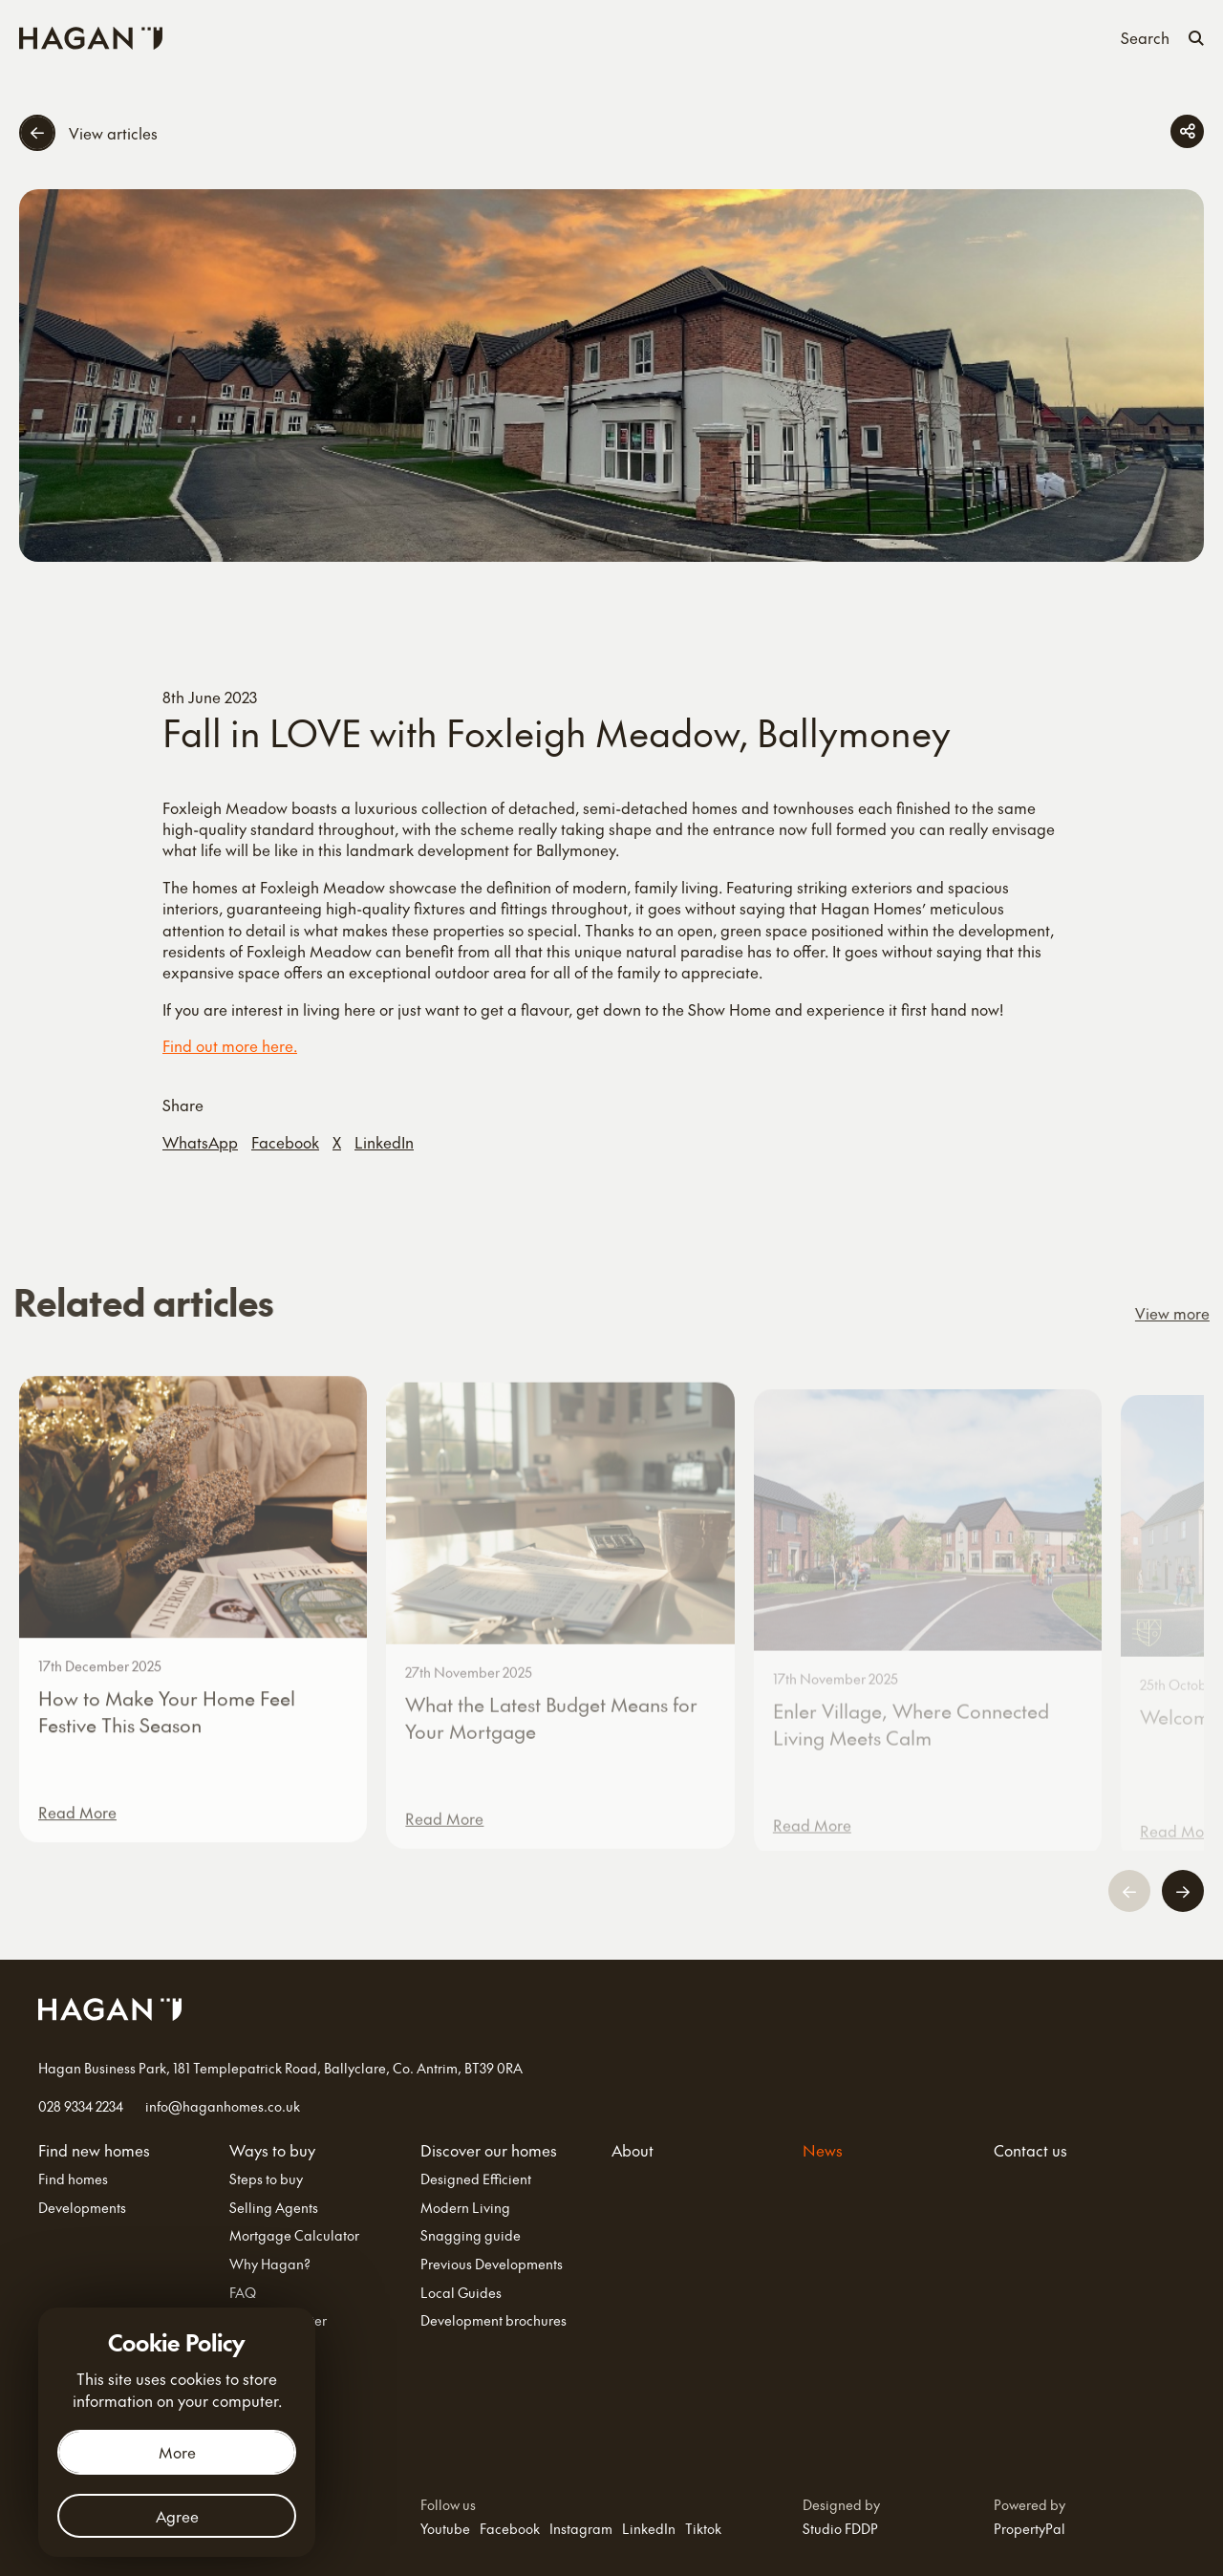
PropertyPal (1029, 2528)
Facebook (285, 1141)
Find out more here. (229, 1045)
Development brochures (493, 2320)
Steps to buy (266, 2179)
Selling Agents (273, 2208)
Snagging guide (470, 2235)
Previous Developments (491, 2264)
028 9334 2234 (80, 2106)
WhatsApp (200, 1141)
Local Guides (461, 2293)
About (754, 36)
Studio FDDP (840, 2528)
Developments (82, 2208)
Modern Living (465, 2208)
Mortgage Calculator (294, 2235)
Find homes (73, 2179)
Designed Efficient (475, 2179)
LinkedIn (384, 1141)
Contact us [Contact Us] (890, 36)
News (814, 36)
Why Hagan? (270, 2264)
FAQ (242, 2293)
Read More (77, 1833)
